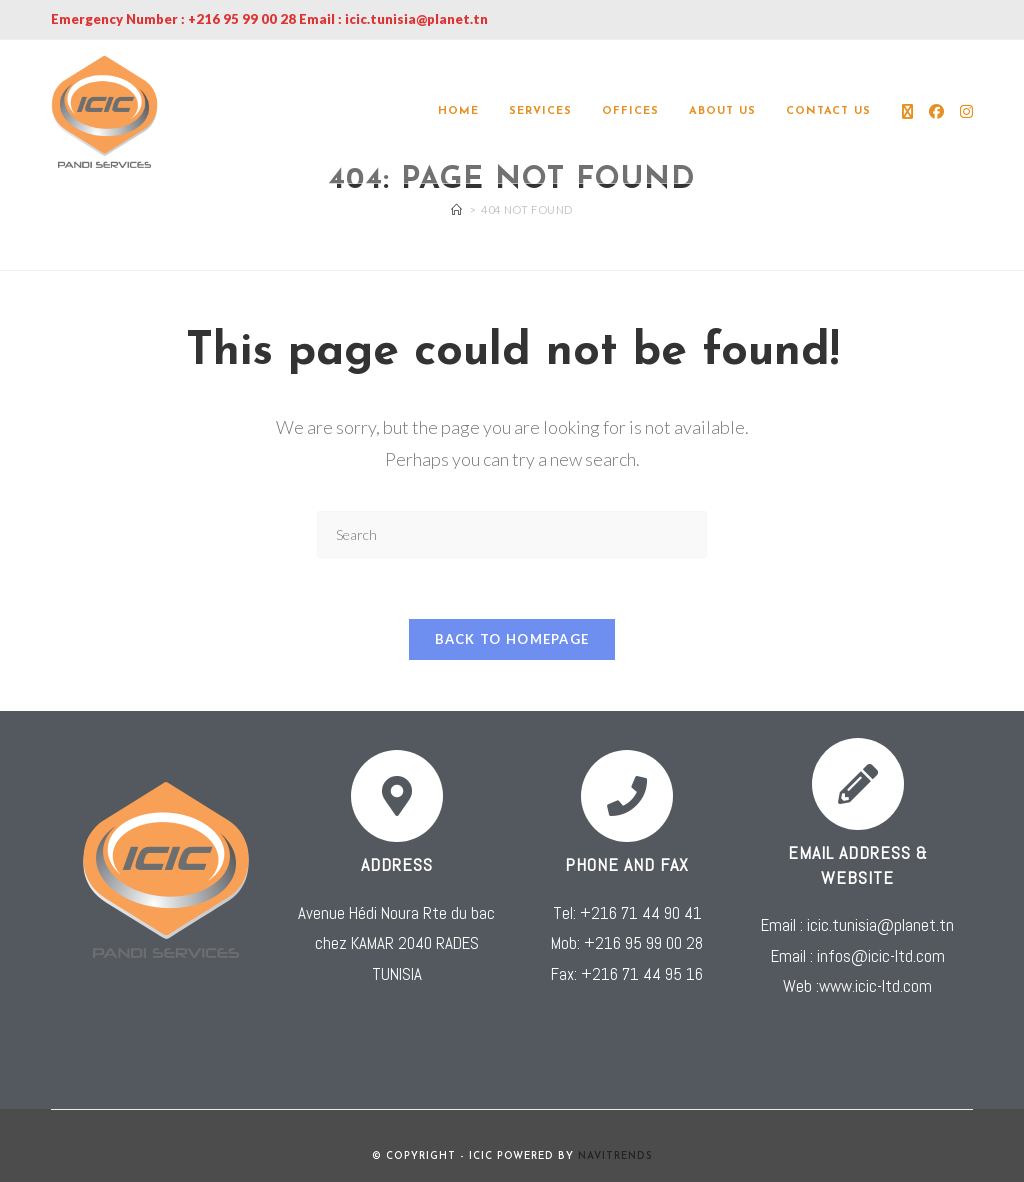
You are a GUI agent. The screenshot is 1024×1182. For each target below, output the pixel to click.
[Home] (457, 209)
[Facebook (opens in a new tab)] (936, 111)
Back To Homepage (512, 639)
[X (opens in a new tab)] (907, 111)
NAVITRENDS (615, 1156)
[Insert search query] (512, 534)
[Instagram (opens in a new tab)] (966, 111)
